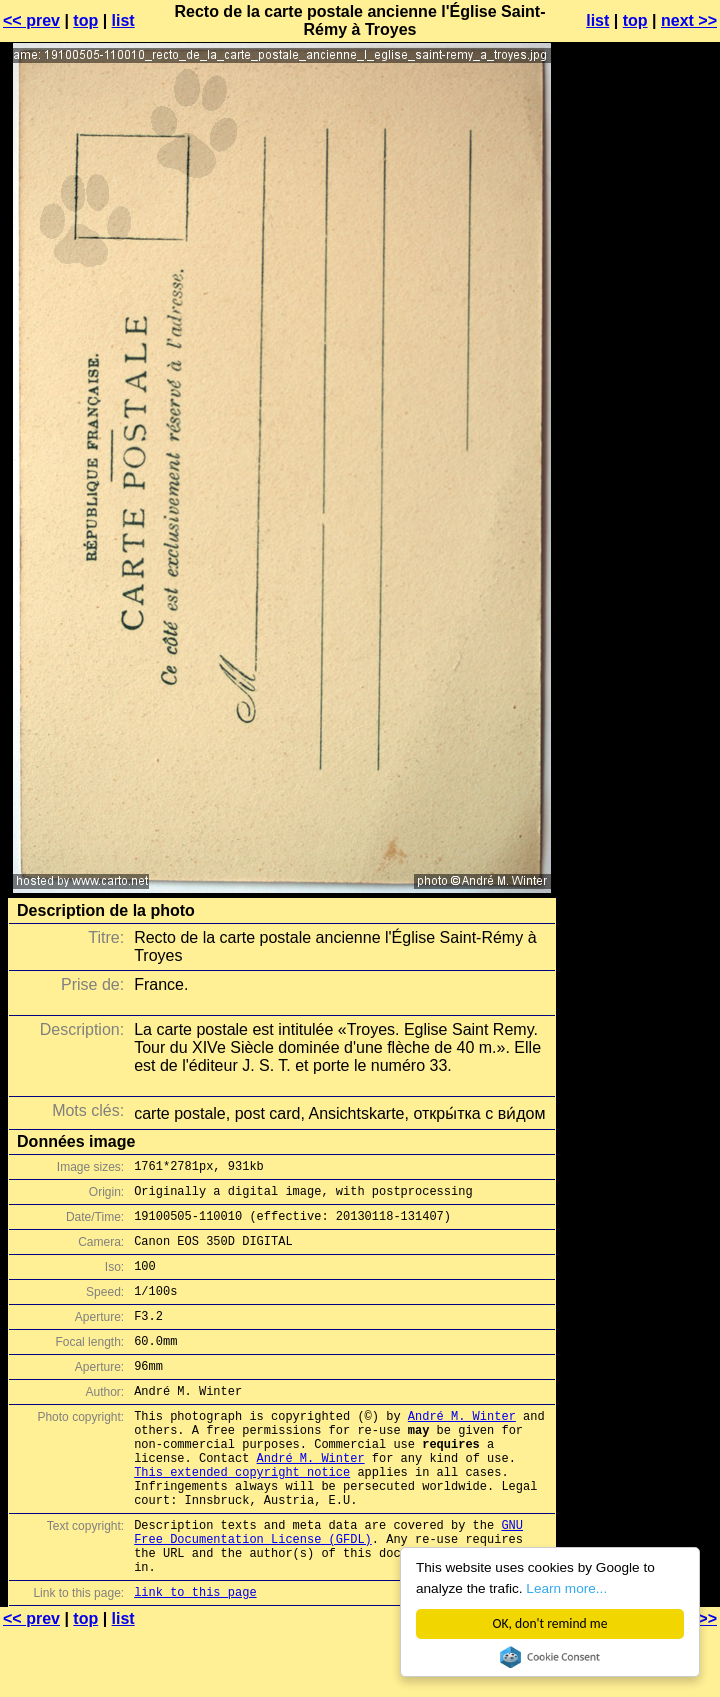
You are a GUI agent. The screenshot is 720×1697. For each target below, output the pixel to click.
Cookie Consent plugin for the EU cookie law (550, 1657)
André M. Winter (462, 1448)
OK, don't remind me (550, 1623)
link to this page (195, 1657)
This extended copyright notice (242, 1516)
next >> (689, 20)
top (85, 20)
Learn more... (567, 1588)
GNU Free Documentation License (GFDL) (328, 1587)
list (123, 20)
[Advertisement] (639, 513)
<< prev (31, 20)
